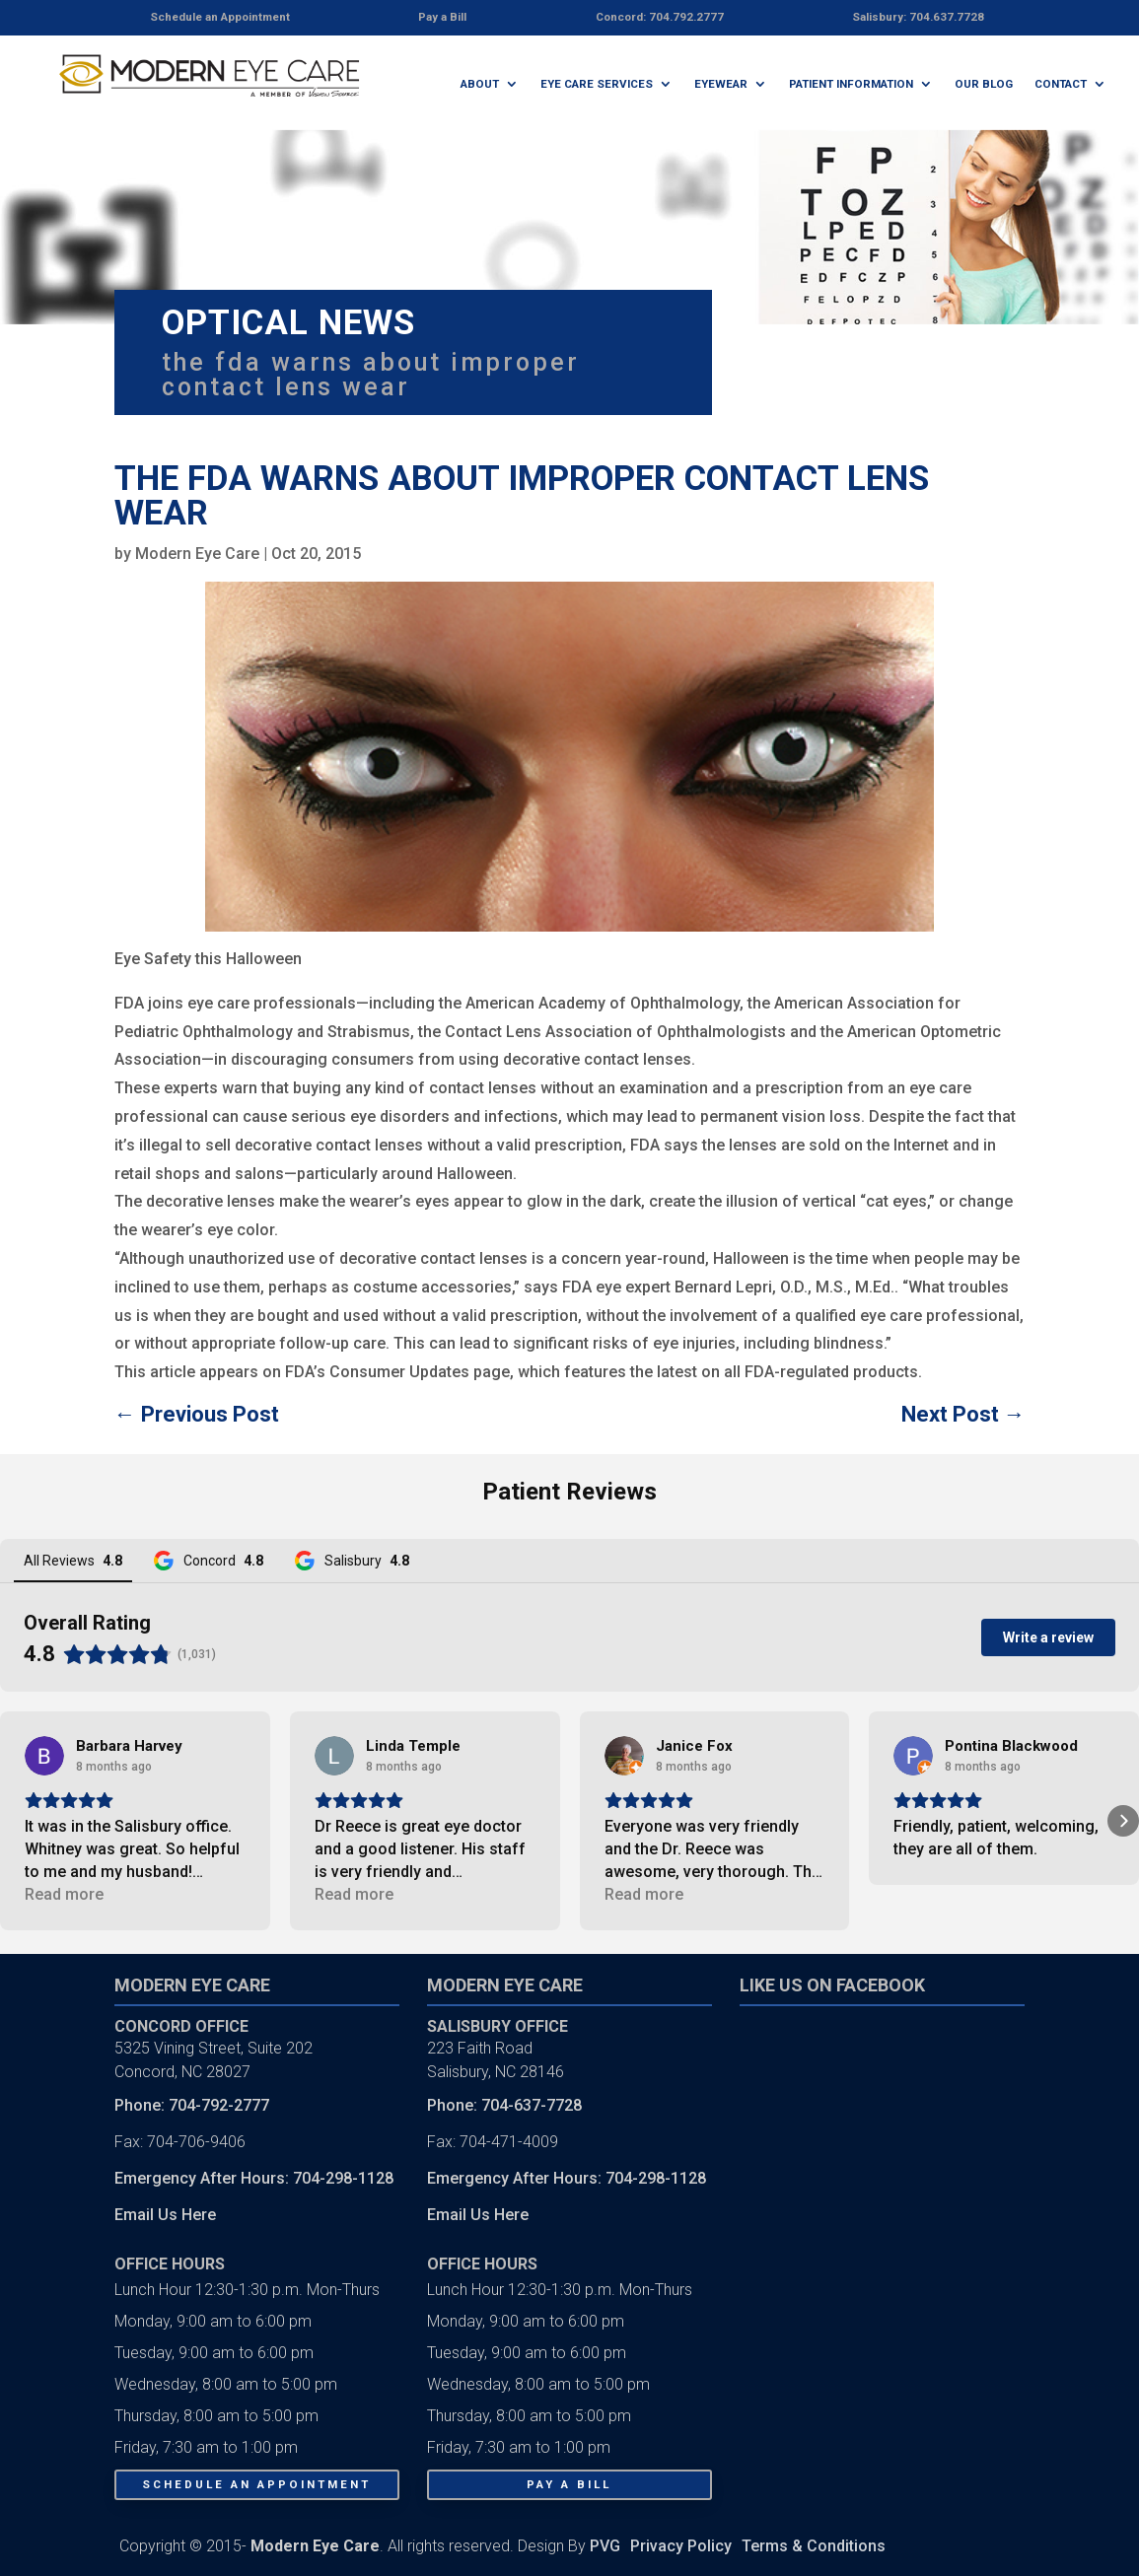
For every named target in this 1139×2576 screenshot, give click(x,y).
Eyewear (720, 84)
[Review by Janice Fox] (694, 1746)
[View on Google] (44, 1755)
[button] (16, 1821)
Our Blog (984, 84)
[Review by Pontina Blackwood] (1011, 1746)
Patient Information (851, 84)
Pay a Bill (569, 2484)
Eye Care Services (596, 84)
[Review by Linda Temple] (413, 1746)
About (480, 84)
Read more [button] (64, 1894)
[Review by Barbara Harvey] (129, 1746)
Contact (1060, 84)
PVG (605, 2546)
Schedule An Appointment (256, 2484)
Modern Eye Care (197, 553)
